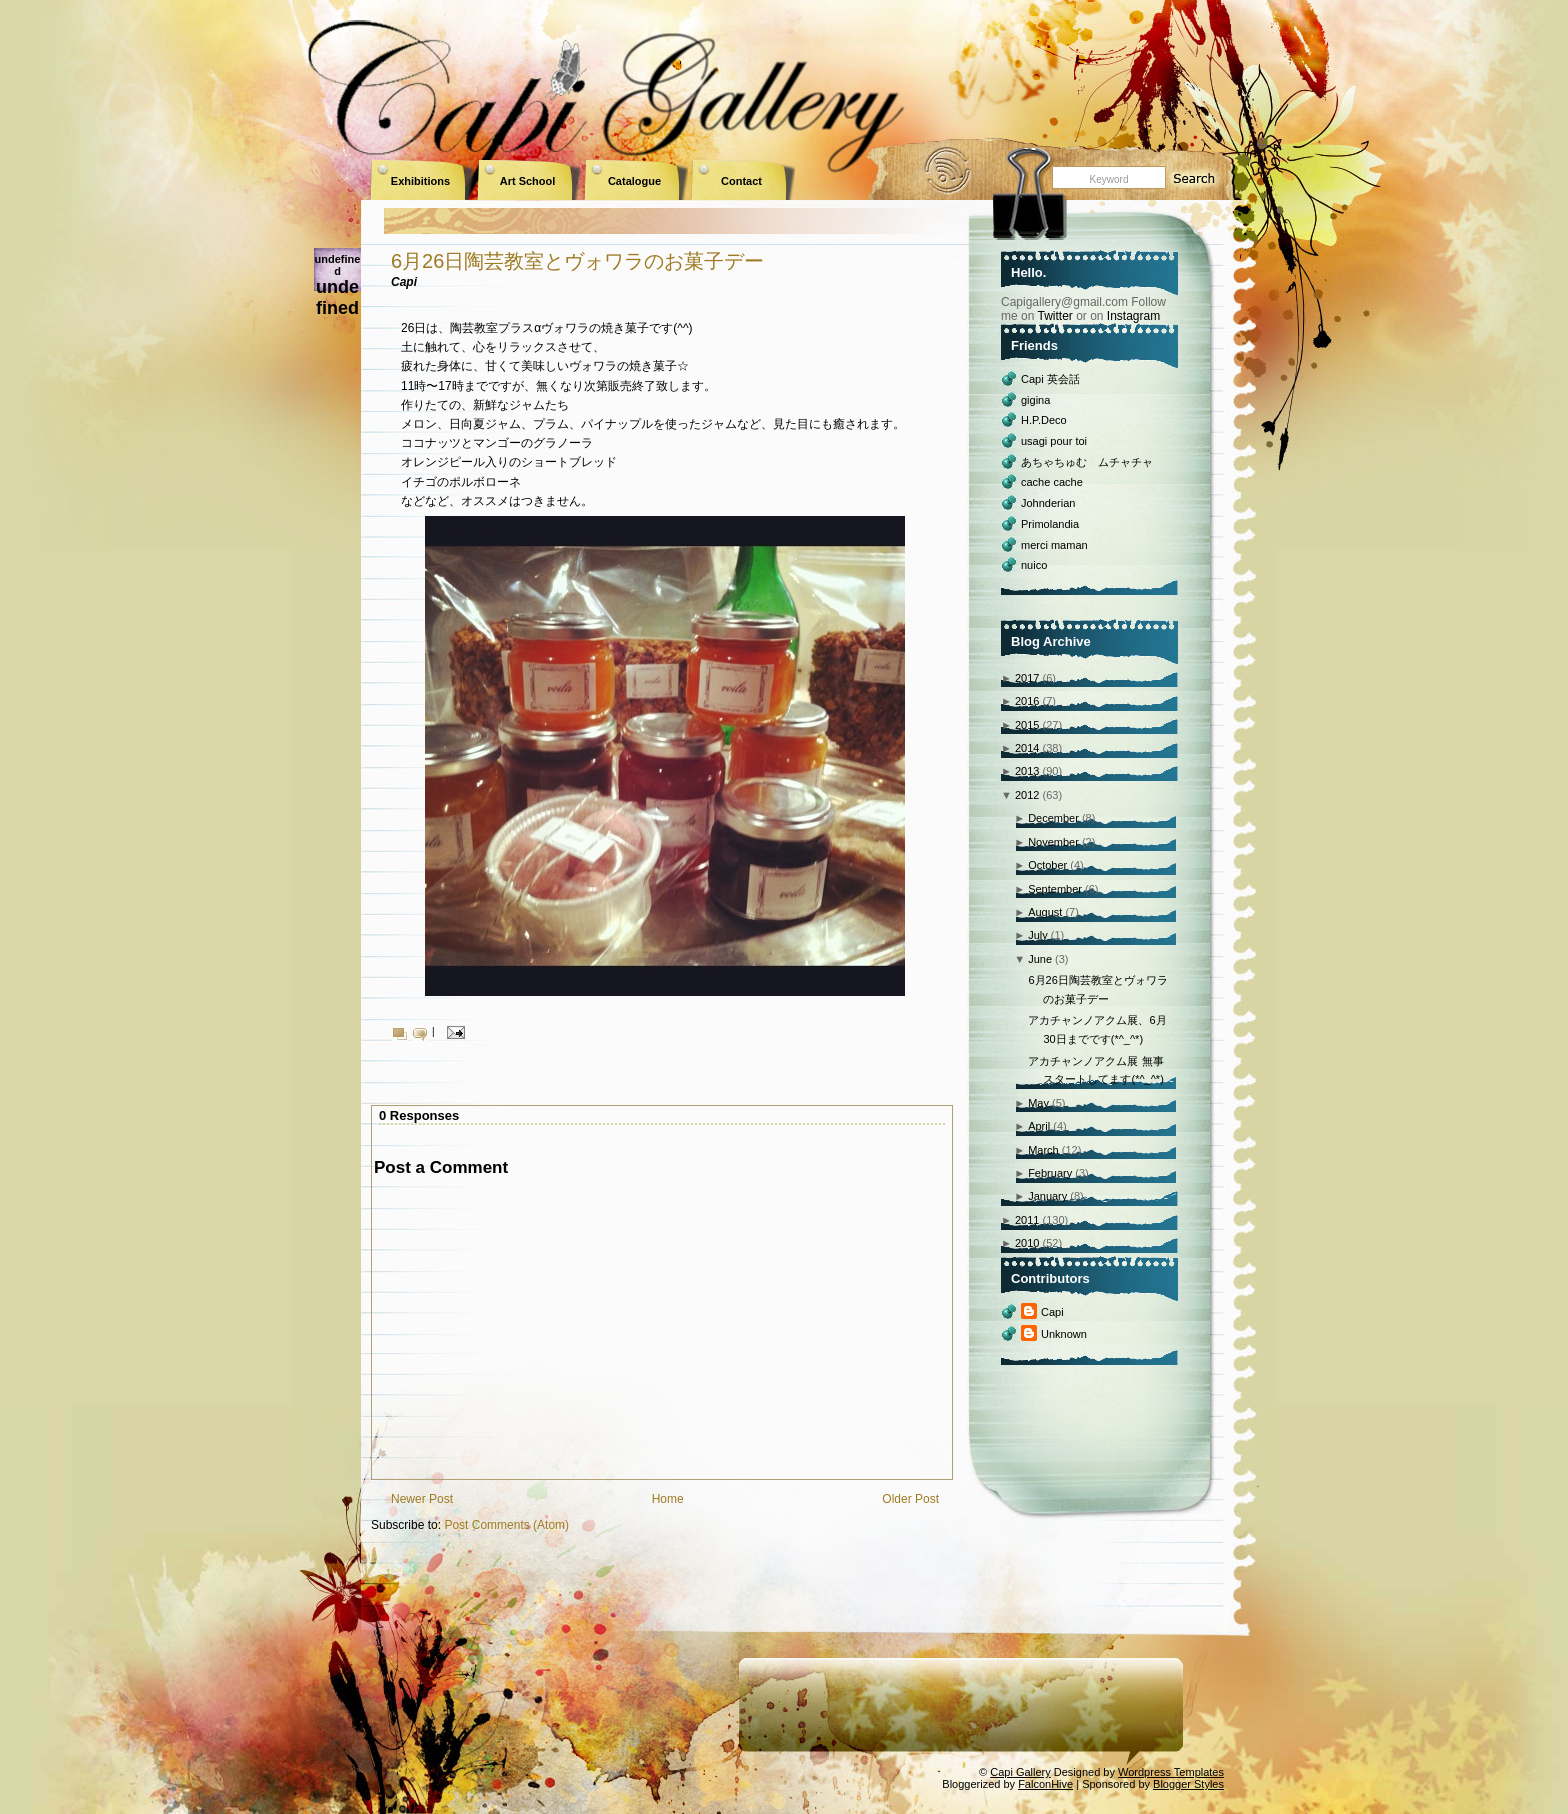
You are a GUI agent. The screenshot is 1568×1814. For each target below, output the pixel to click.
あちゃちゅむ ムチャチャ (1087, 462)
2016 (1027, 701)
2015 (1027, 725)
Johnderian (1048, 503)
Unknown (1064, 1334)
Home (668, 1499)
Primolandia (1050, 524)
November (1053, 842)
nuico (1034, 565)
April (1039, 1126)
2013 (1027, 771)
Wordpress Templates (1171, 1772)
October (1047, 865)
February (1050, 1173)
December (1053, 818)
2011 (1027, 1220)
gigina (1035, 400)
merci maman (1054, 545)
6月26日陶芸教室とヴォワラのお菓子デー (577, 261)
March (1043, 1150)
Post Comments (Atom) (506, 1525)
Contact (741, 181)
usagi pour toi (1054, 441)
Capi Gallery (1020, 1772)
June (1040, 959)
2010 (1027, 1243)
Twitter (1054, 316)
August (1045, 912)
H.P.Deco (1044, 420)
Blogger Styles (1188, 1784)
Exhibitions (420, 181)
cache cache (1052, 482)
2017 (1027, 678)
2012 (1027, 795)
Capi (1052, 1312)
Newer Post (422, 1499)
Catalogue (634, 181)
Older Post (910, 1499)
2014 (1027, 748)
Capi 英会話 (1050, 379)
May (1038, 1103)
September (1055, 889)
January (1047, 1196)
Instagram (1133, 316)
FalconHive (1045, 1784)
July (1038, 935)
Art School (528, 181)
